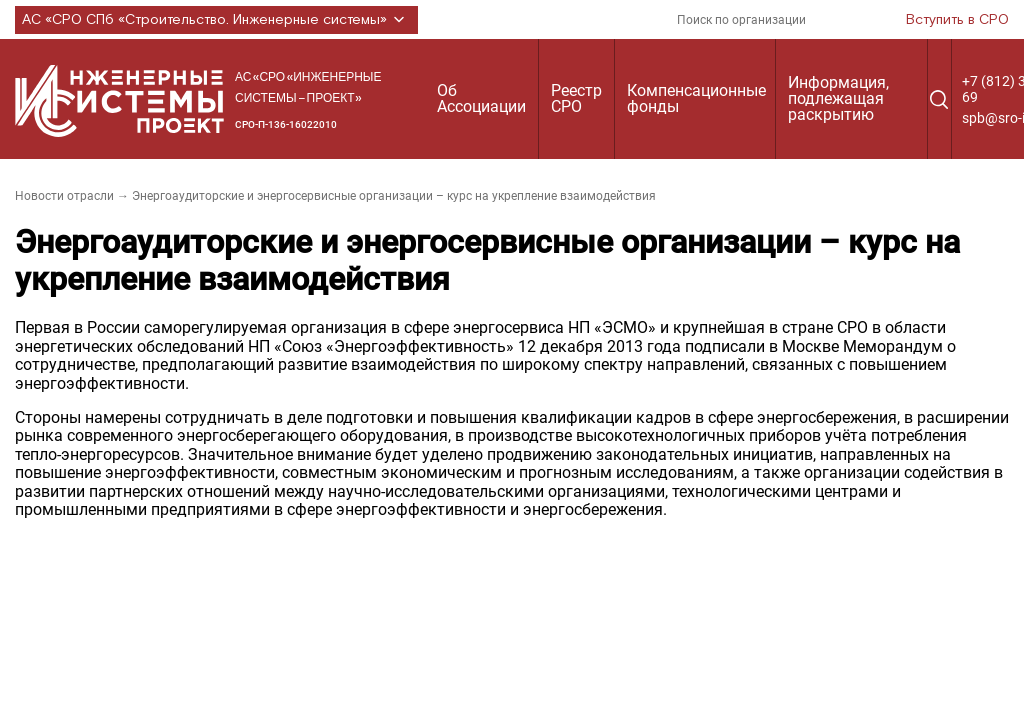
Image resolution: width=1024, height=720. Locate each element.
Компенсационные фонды (696, 98)
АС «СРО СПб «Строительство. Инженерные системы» (216, 20)
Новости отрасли (64, 196)
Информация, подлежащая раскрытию (838, 98)
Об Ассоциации (481, 98)
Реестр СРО (576, 98)
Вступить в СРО (957, 20)
